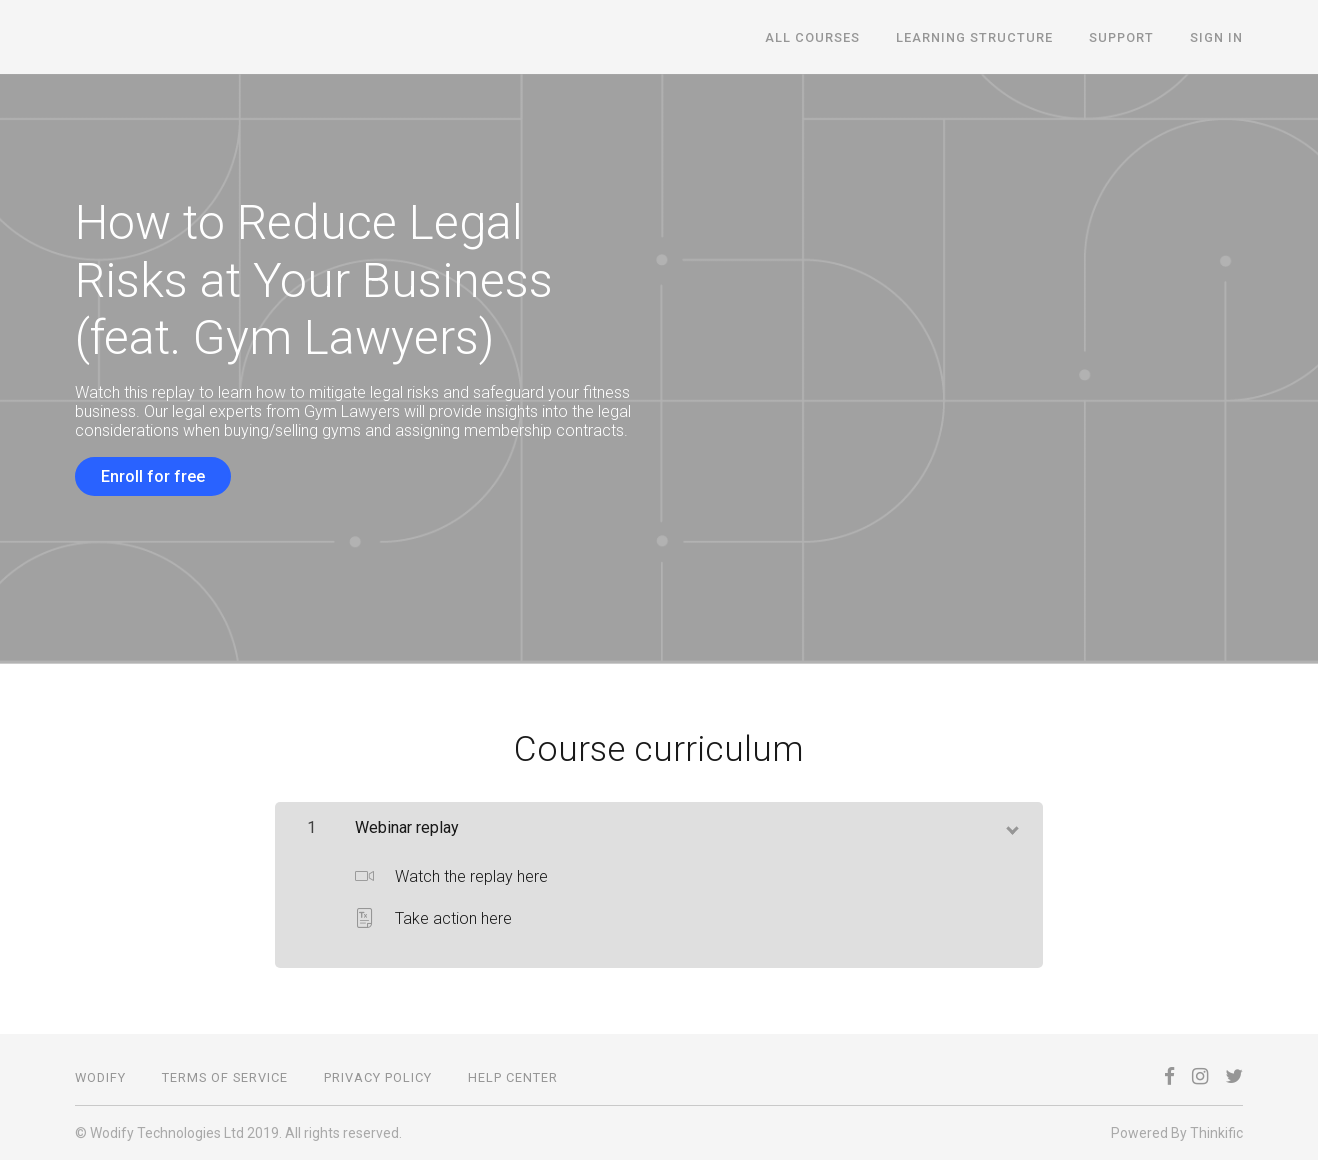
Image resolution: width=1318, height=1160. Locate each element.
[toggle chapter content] (1011, 826)
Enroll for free (153, 476)
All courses (812, 37)
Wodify (100, 1077)
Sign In (1216, 37)
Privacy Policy (378, 1077)
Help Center (513, 1077)
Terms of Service (225, 1077)
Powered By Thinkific (1177, 1133)
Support (1121, 37)
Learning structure (974, 37)
